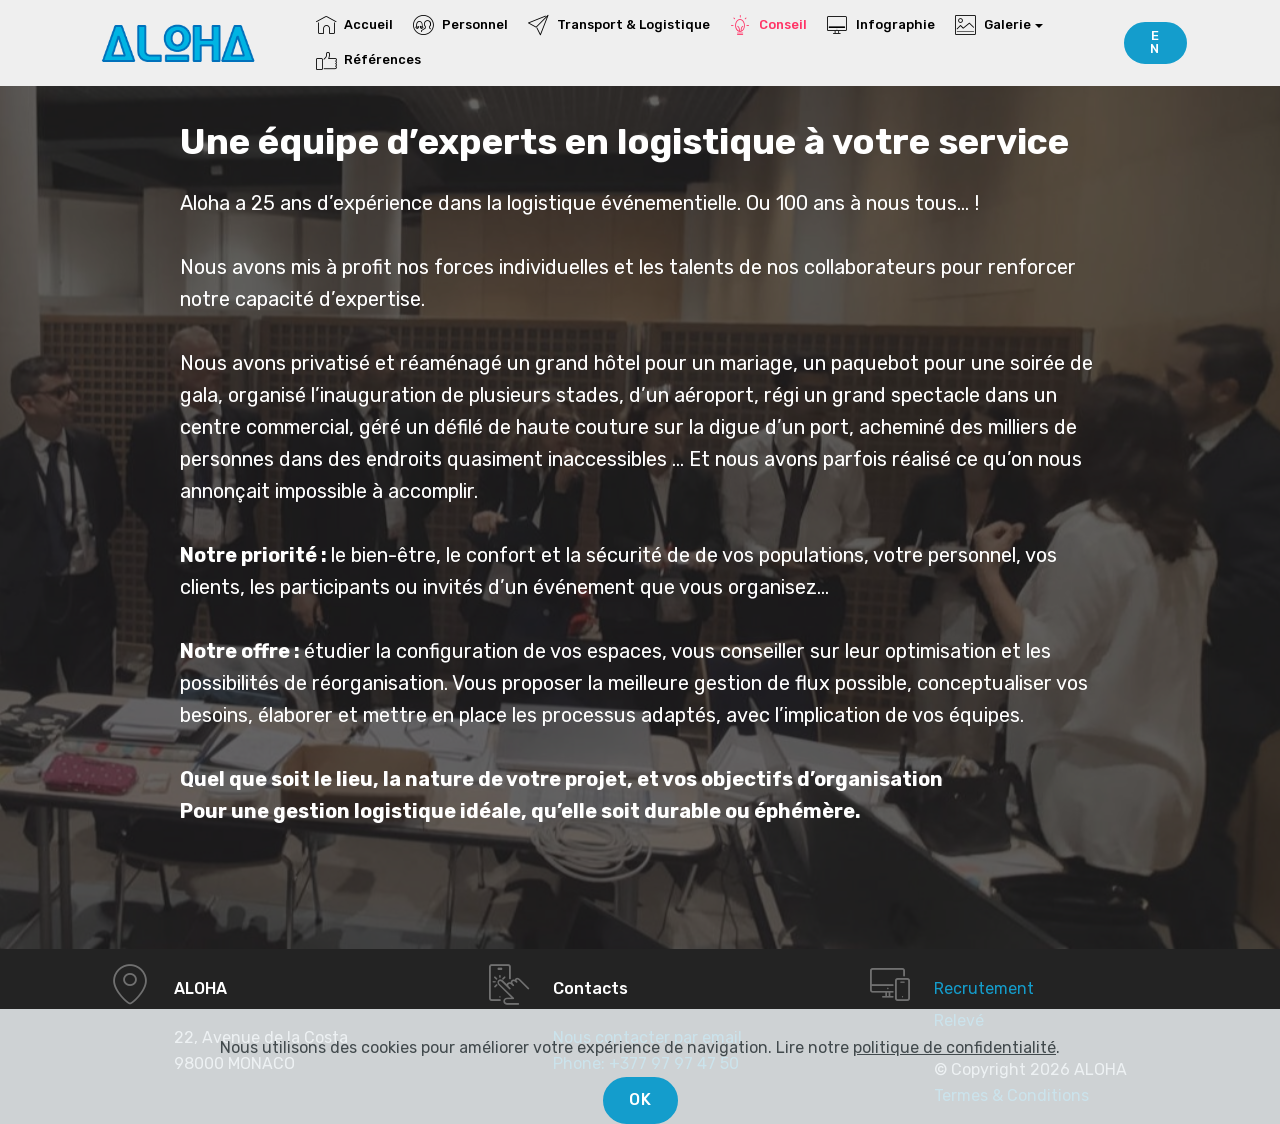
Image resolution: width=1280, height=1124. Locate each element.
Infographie (880, 24)
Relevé (959, 1020)
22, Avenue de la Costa (261, 1037)
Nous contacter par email (647, 1037)
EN (1155, 42)
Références (368, 59)
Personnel (460, 24)
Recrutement (984, 988)
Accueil (354, 24)
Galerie (992, 24)
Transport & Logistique (618, 24)
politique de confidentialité (954, 1077)
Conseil (768, 24)
